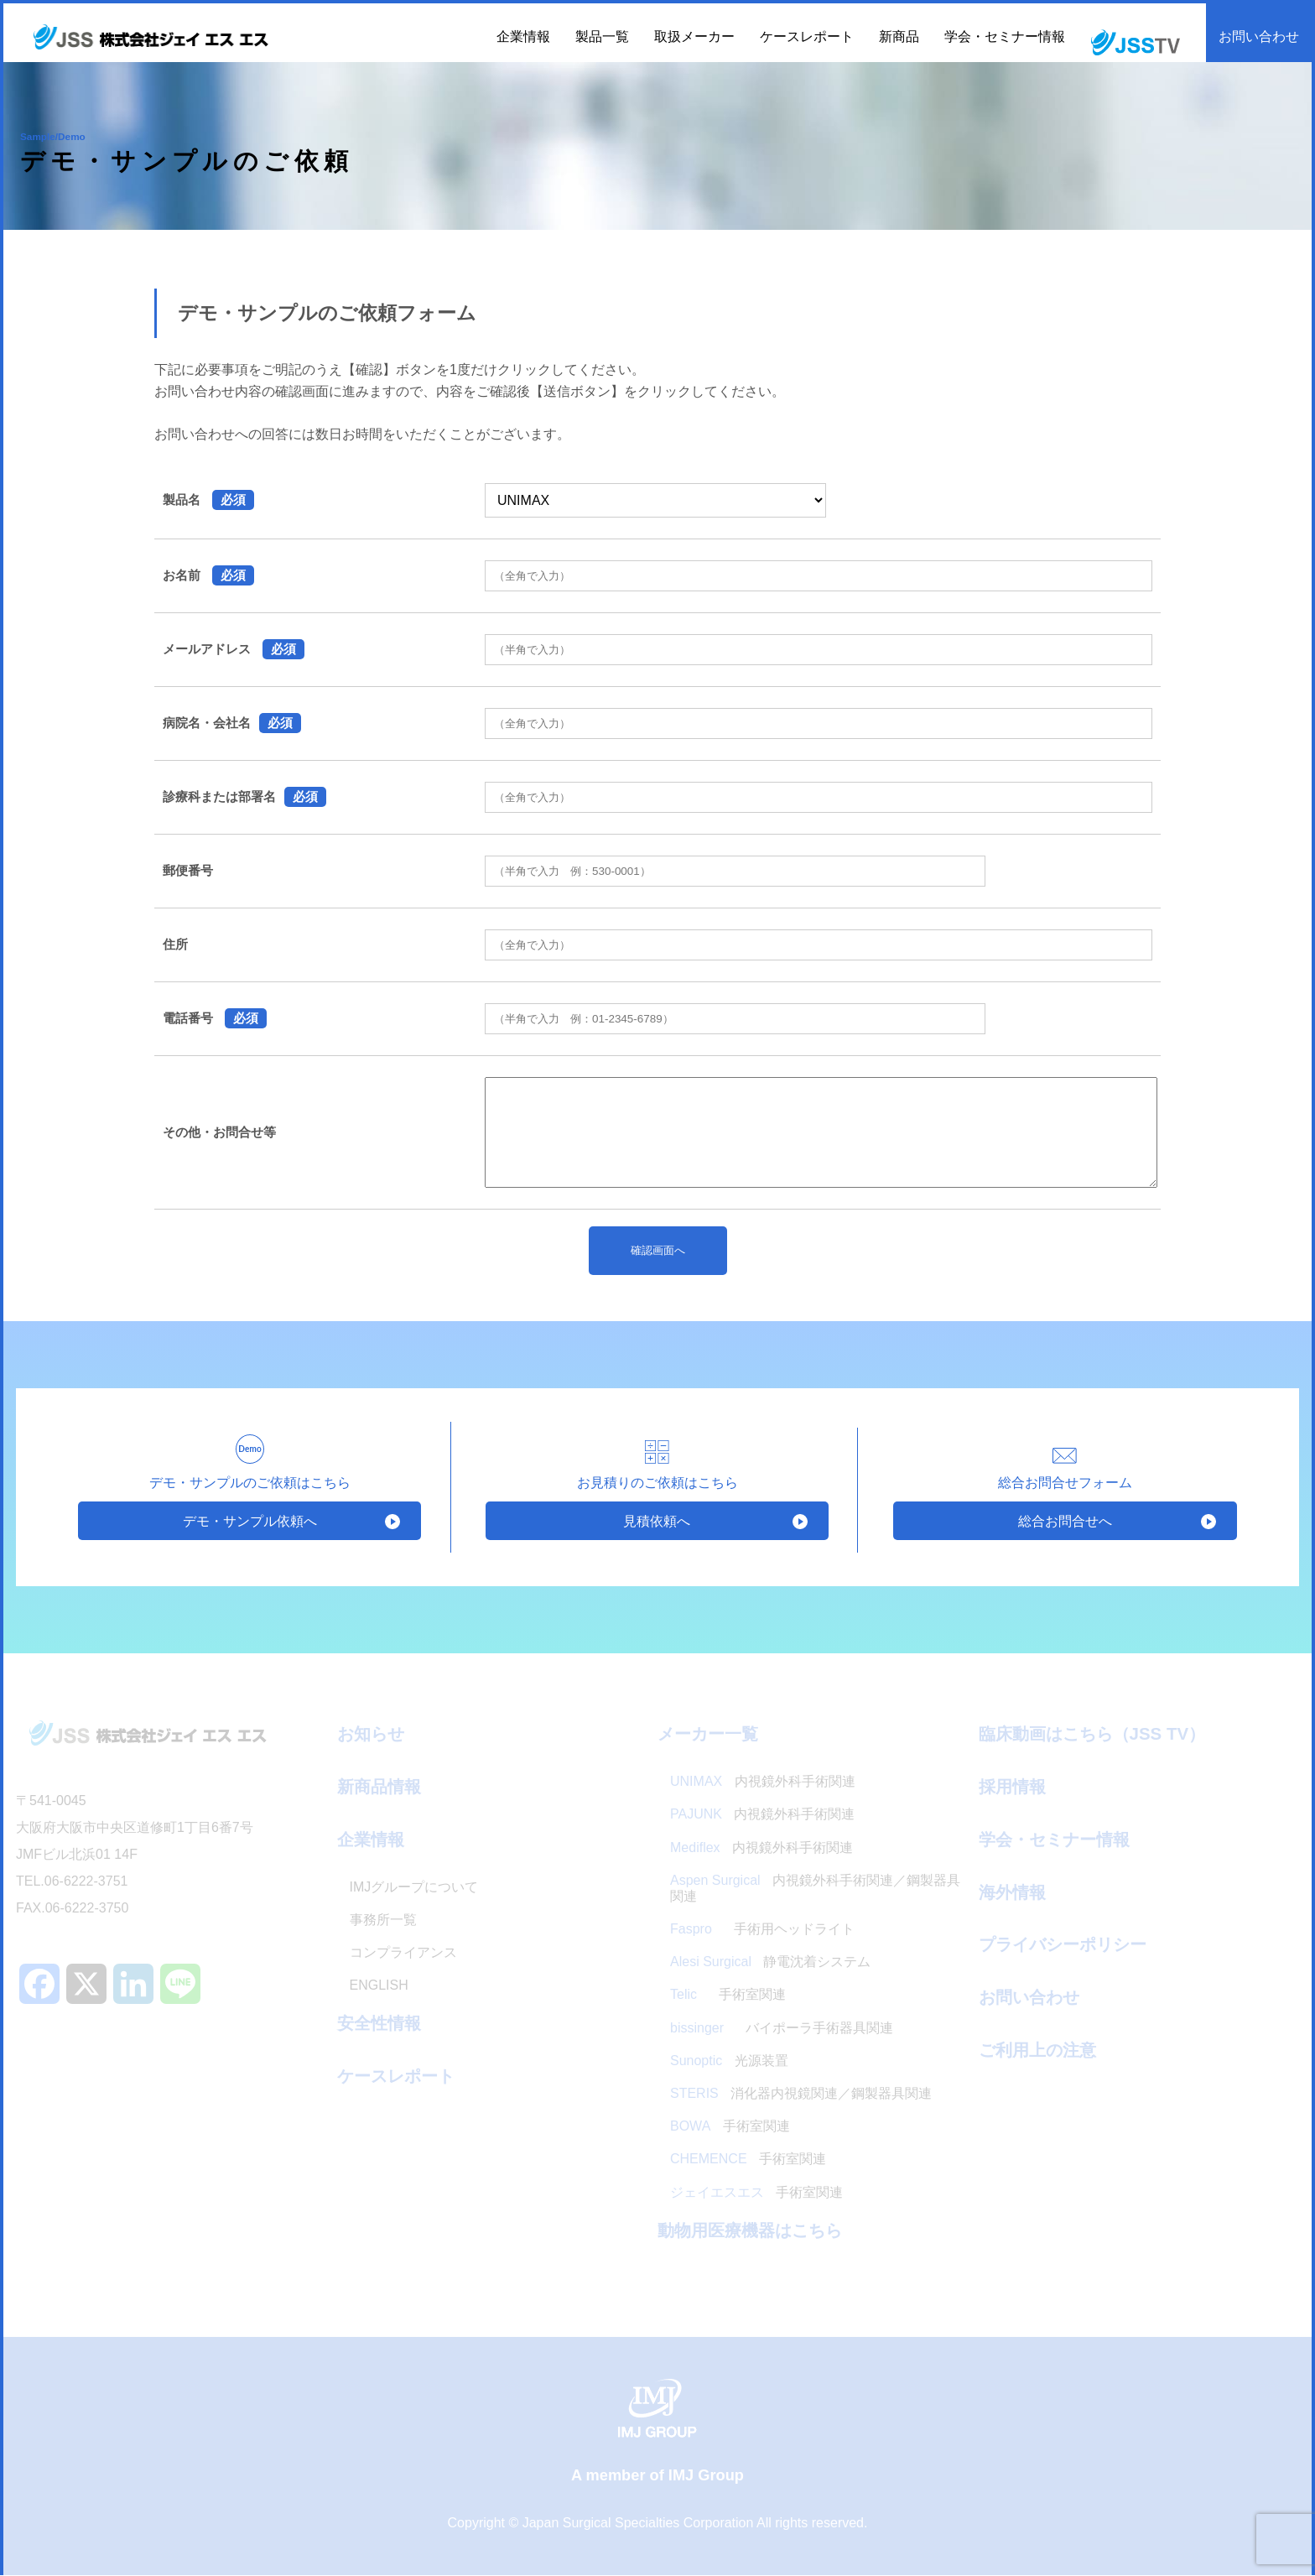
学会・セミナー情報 (1004, 36)
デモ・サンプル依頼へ (250, 1520)
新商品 (899, 36)
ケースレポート (807, 36)
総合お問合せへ (1065, 1520)
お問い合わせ (1259, 36)
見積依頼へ (657, 1520)
